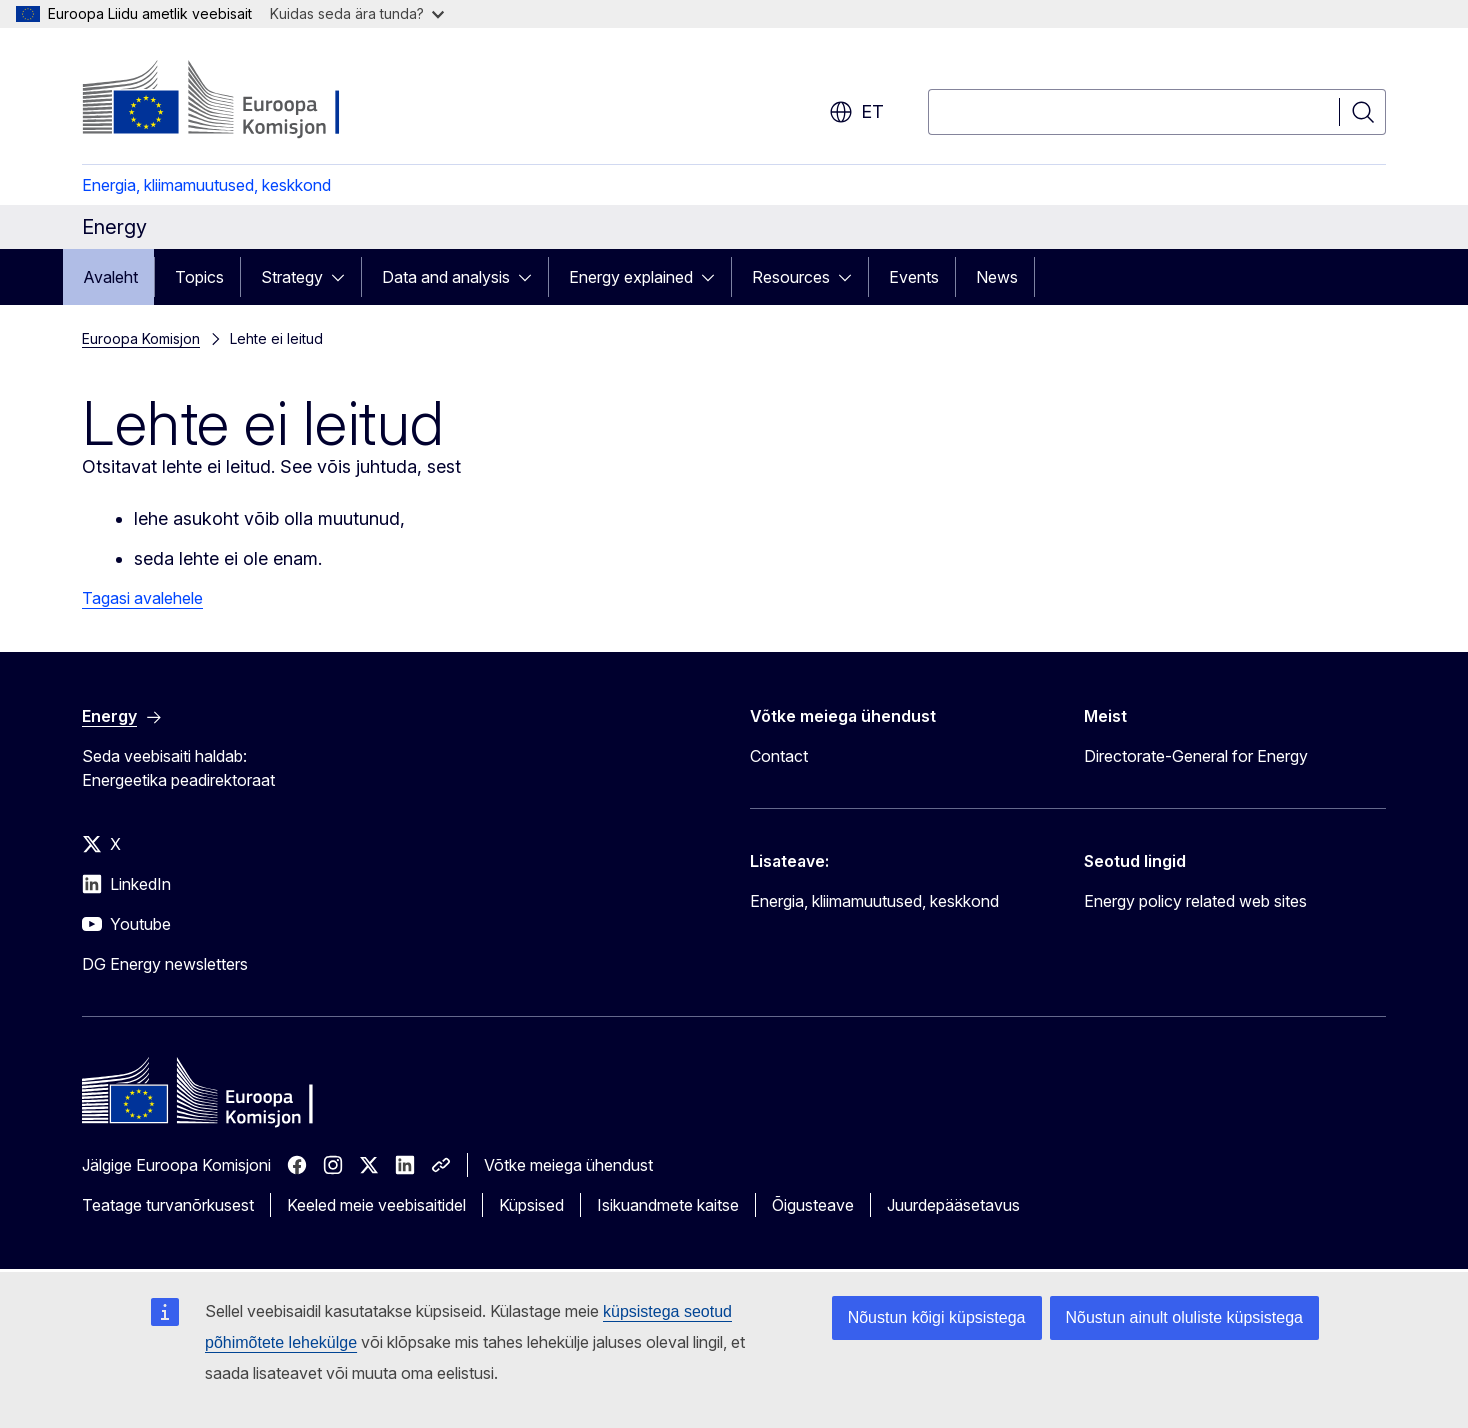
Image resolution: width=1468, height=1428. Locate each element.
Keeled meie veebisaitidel (376, 1205)
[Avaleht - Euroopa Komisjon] (243, 100)
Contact (779, 756)
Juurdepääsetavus (953, 1205)
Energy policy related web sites (1195, 901)
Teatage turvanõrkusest (168, 1205)
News (997, 277)
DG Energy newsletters (165, 964)
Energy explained (631, 277)
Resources (791, 277)
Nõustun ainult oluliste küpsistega (1184, 1317)
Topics (199, 277)
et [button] (856, 112)
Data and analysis (446, 277)
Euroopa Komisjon (141, 338)
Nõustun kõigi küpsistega (937, 1317)
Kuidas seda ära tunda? (357, 13)
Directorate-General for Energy (1196, 756)
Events (914, 277)
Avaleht (110, 277)
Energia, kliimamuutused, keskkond (206, 185)
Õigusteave (813, 1205)
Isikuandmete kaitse (668, 1205)
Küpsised (531, 1205)
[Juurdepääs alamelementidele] (344, 277)
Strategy (292, 277)
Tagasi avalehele (142, 598)
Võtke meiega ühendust (568, 1165)
